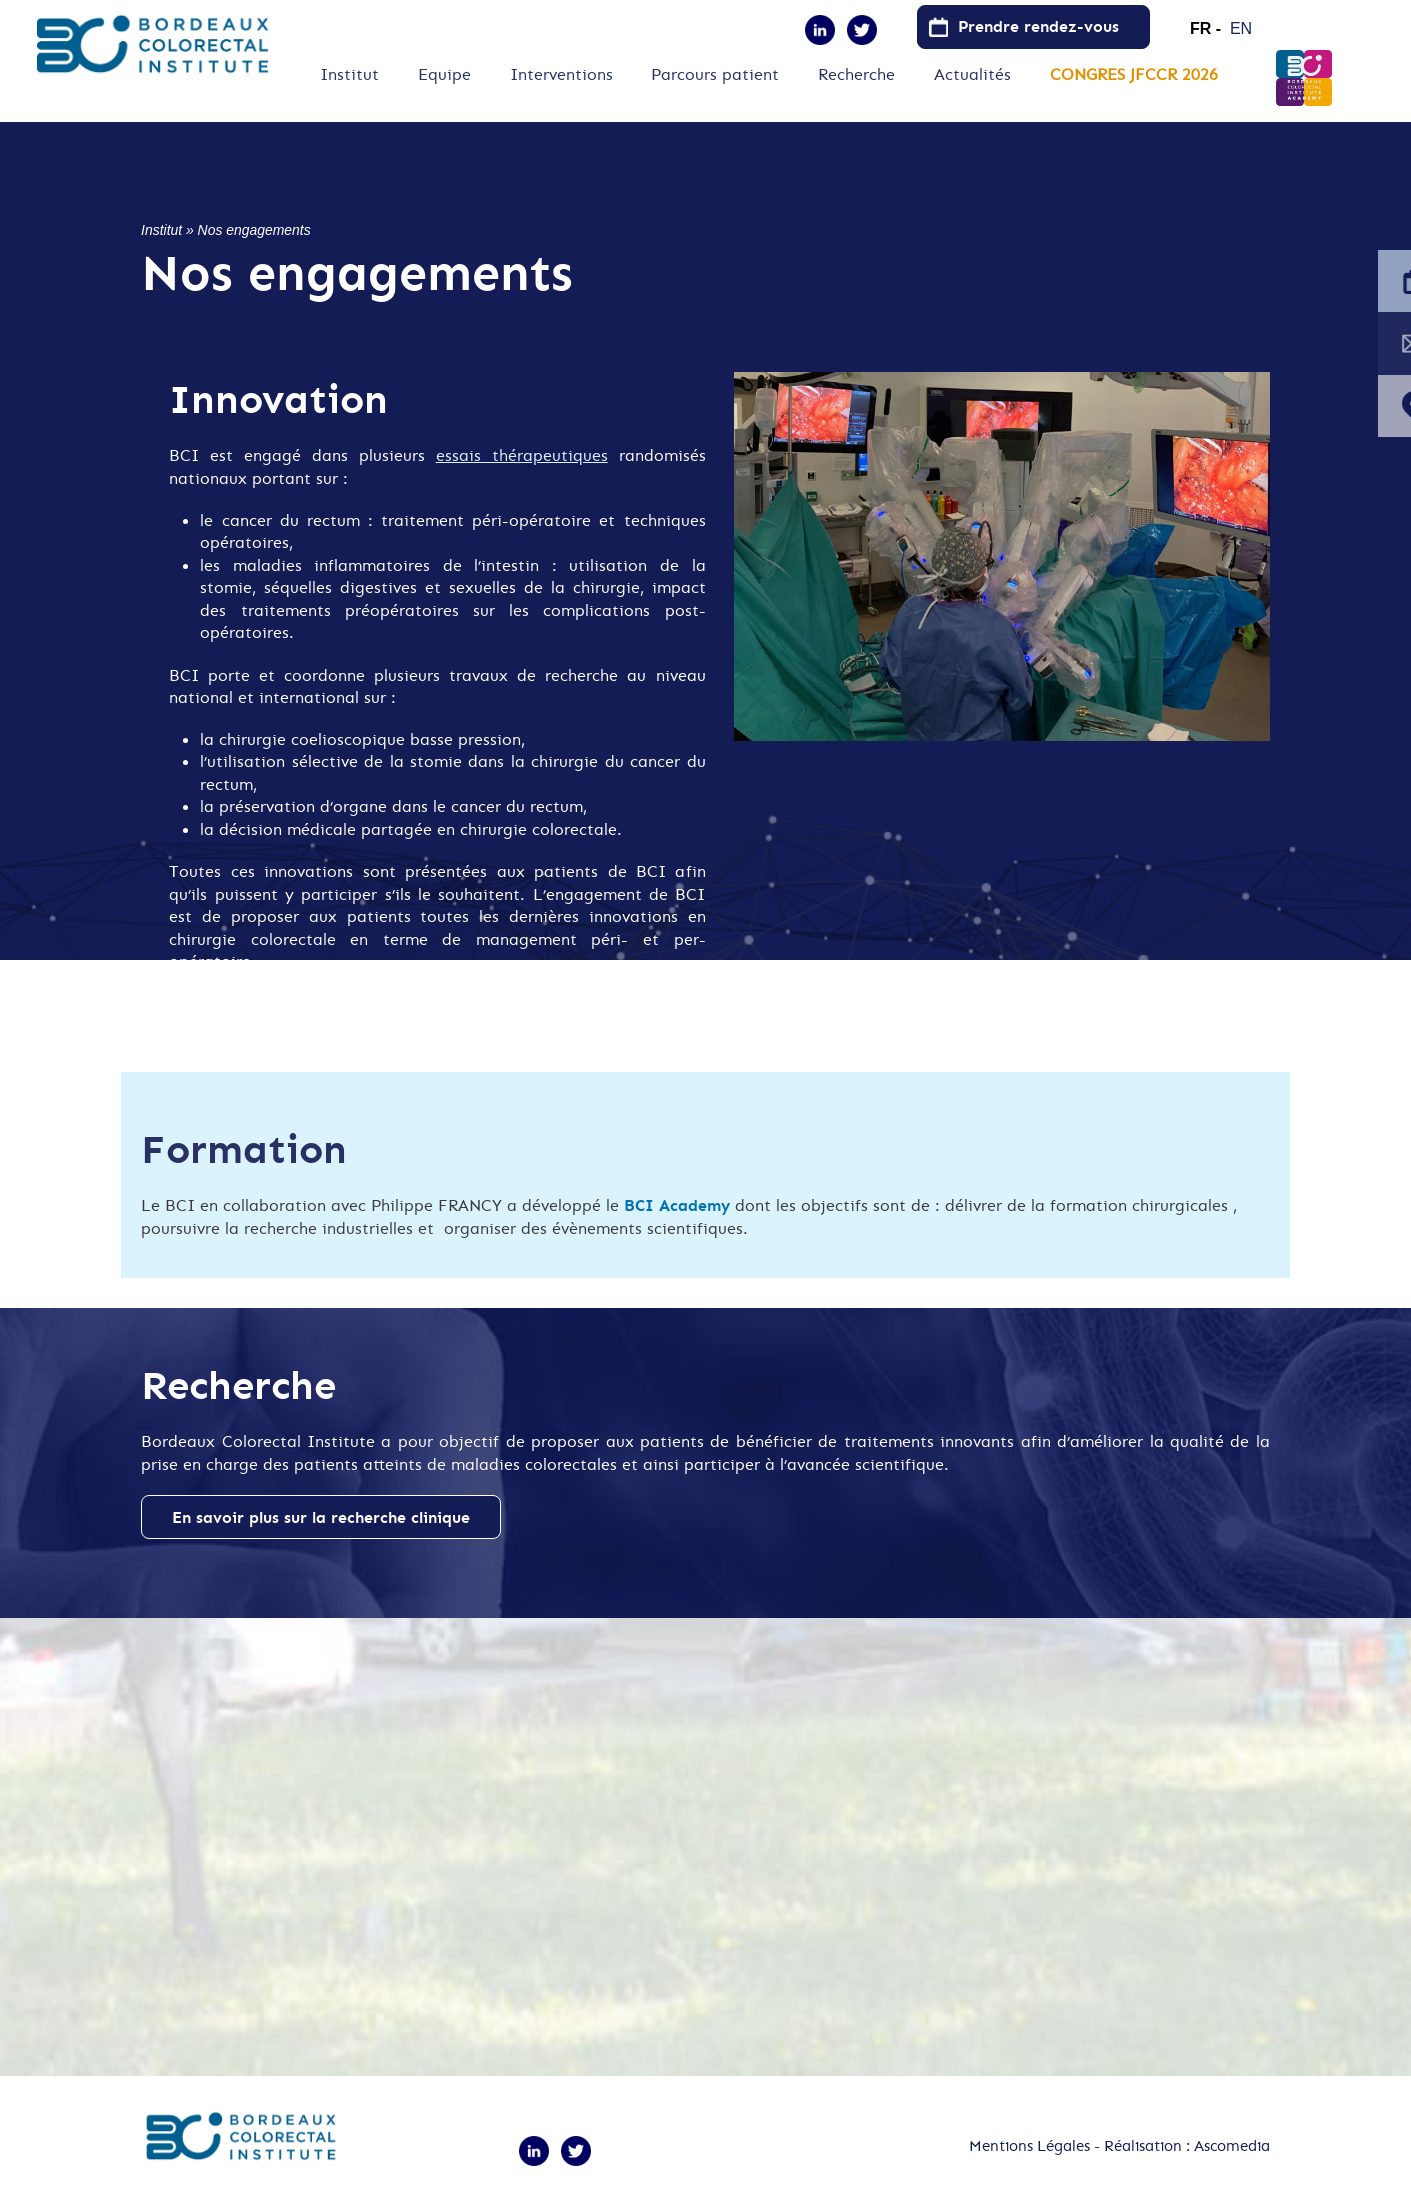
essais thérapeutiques (522, 455)
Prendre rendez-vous (1038, 26)
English (1247, 20)
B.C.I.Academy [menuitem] (1304, 77)
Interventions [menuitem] (561, 74)
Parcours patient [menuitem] (715, 74)
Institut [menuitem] (349, 74)
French (1206, 20)
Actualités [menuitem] (972, 74)
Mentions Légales (1029, 2146)
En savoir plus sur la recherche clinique (321, 1517)
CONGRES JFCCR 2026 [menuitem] (1134, 74)
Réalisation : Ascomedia (1187, 2146)
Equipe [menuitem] (444, 74)
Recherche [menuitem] (856, 74)
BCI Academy (677, 1205)
